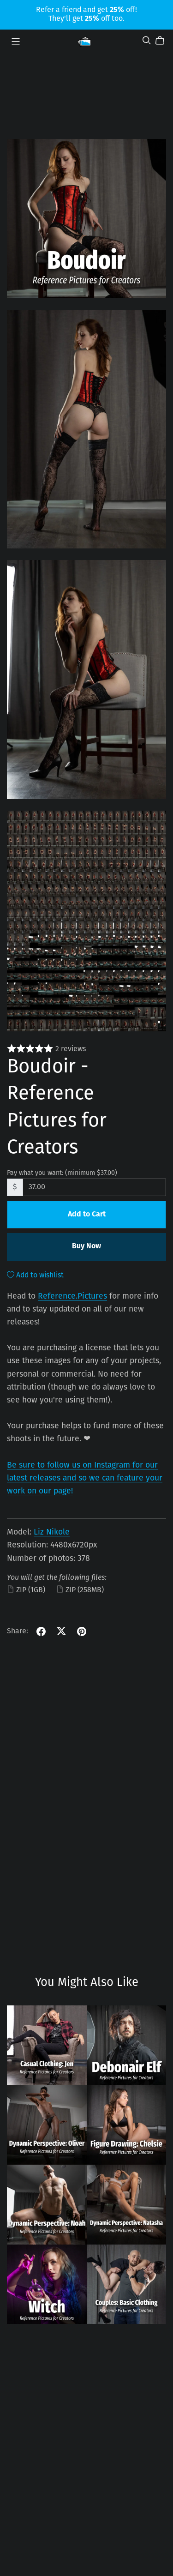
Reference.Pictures (72, 1296)
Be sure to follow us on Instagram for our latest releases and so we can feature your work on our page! (84, 1478)
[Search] (147, 40)
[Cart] (163, 40)
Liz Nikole (52, 1532)
